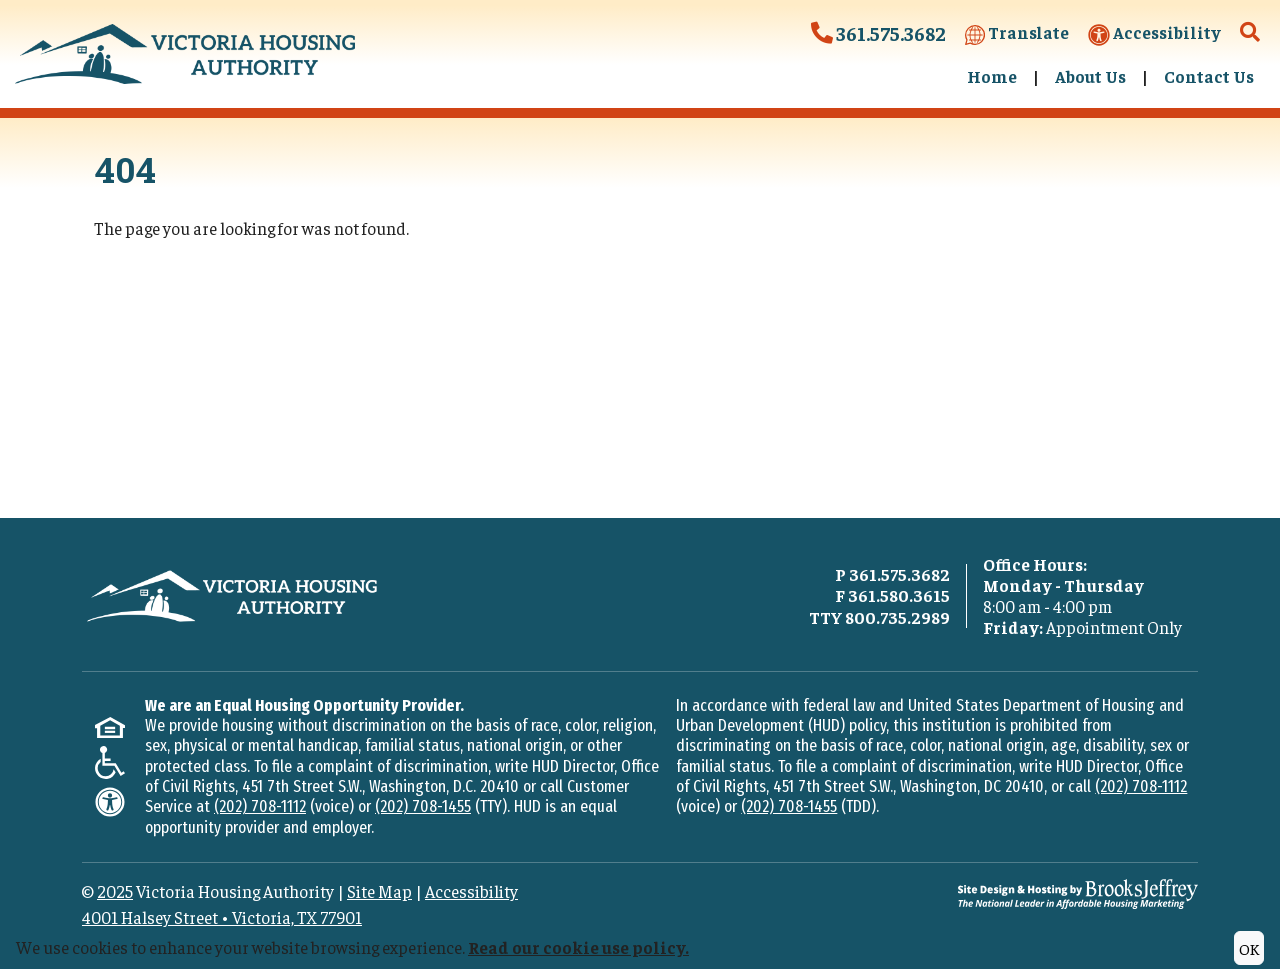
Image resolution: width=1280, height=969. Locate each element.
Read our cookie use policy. (578, 947)
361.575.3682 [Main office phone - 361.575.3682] (899, 574)
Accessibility (1154, 33)
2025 (115, 891)
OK (1249, 948)
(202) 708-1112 (260, 806)
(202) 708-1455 (423, 806)
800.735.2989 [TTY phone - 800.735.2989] (897, 617)
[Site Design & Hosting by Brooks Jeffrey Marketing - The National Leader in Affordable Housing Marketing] (1078, 891)
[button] (1250, 33)
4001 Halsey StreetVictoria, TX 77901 (222, 917)
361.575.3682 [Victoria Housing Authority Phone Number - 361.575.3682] (878, 32)
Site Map (379, 891)
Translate (1017, 33)
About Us (1090, 76)
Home (992, 76)
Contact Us (1209, 76)
